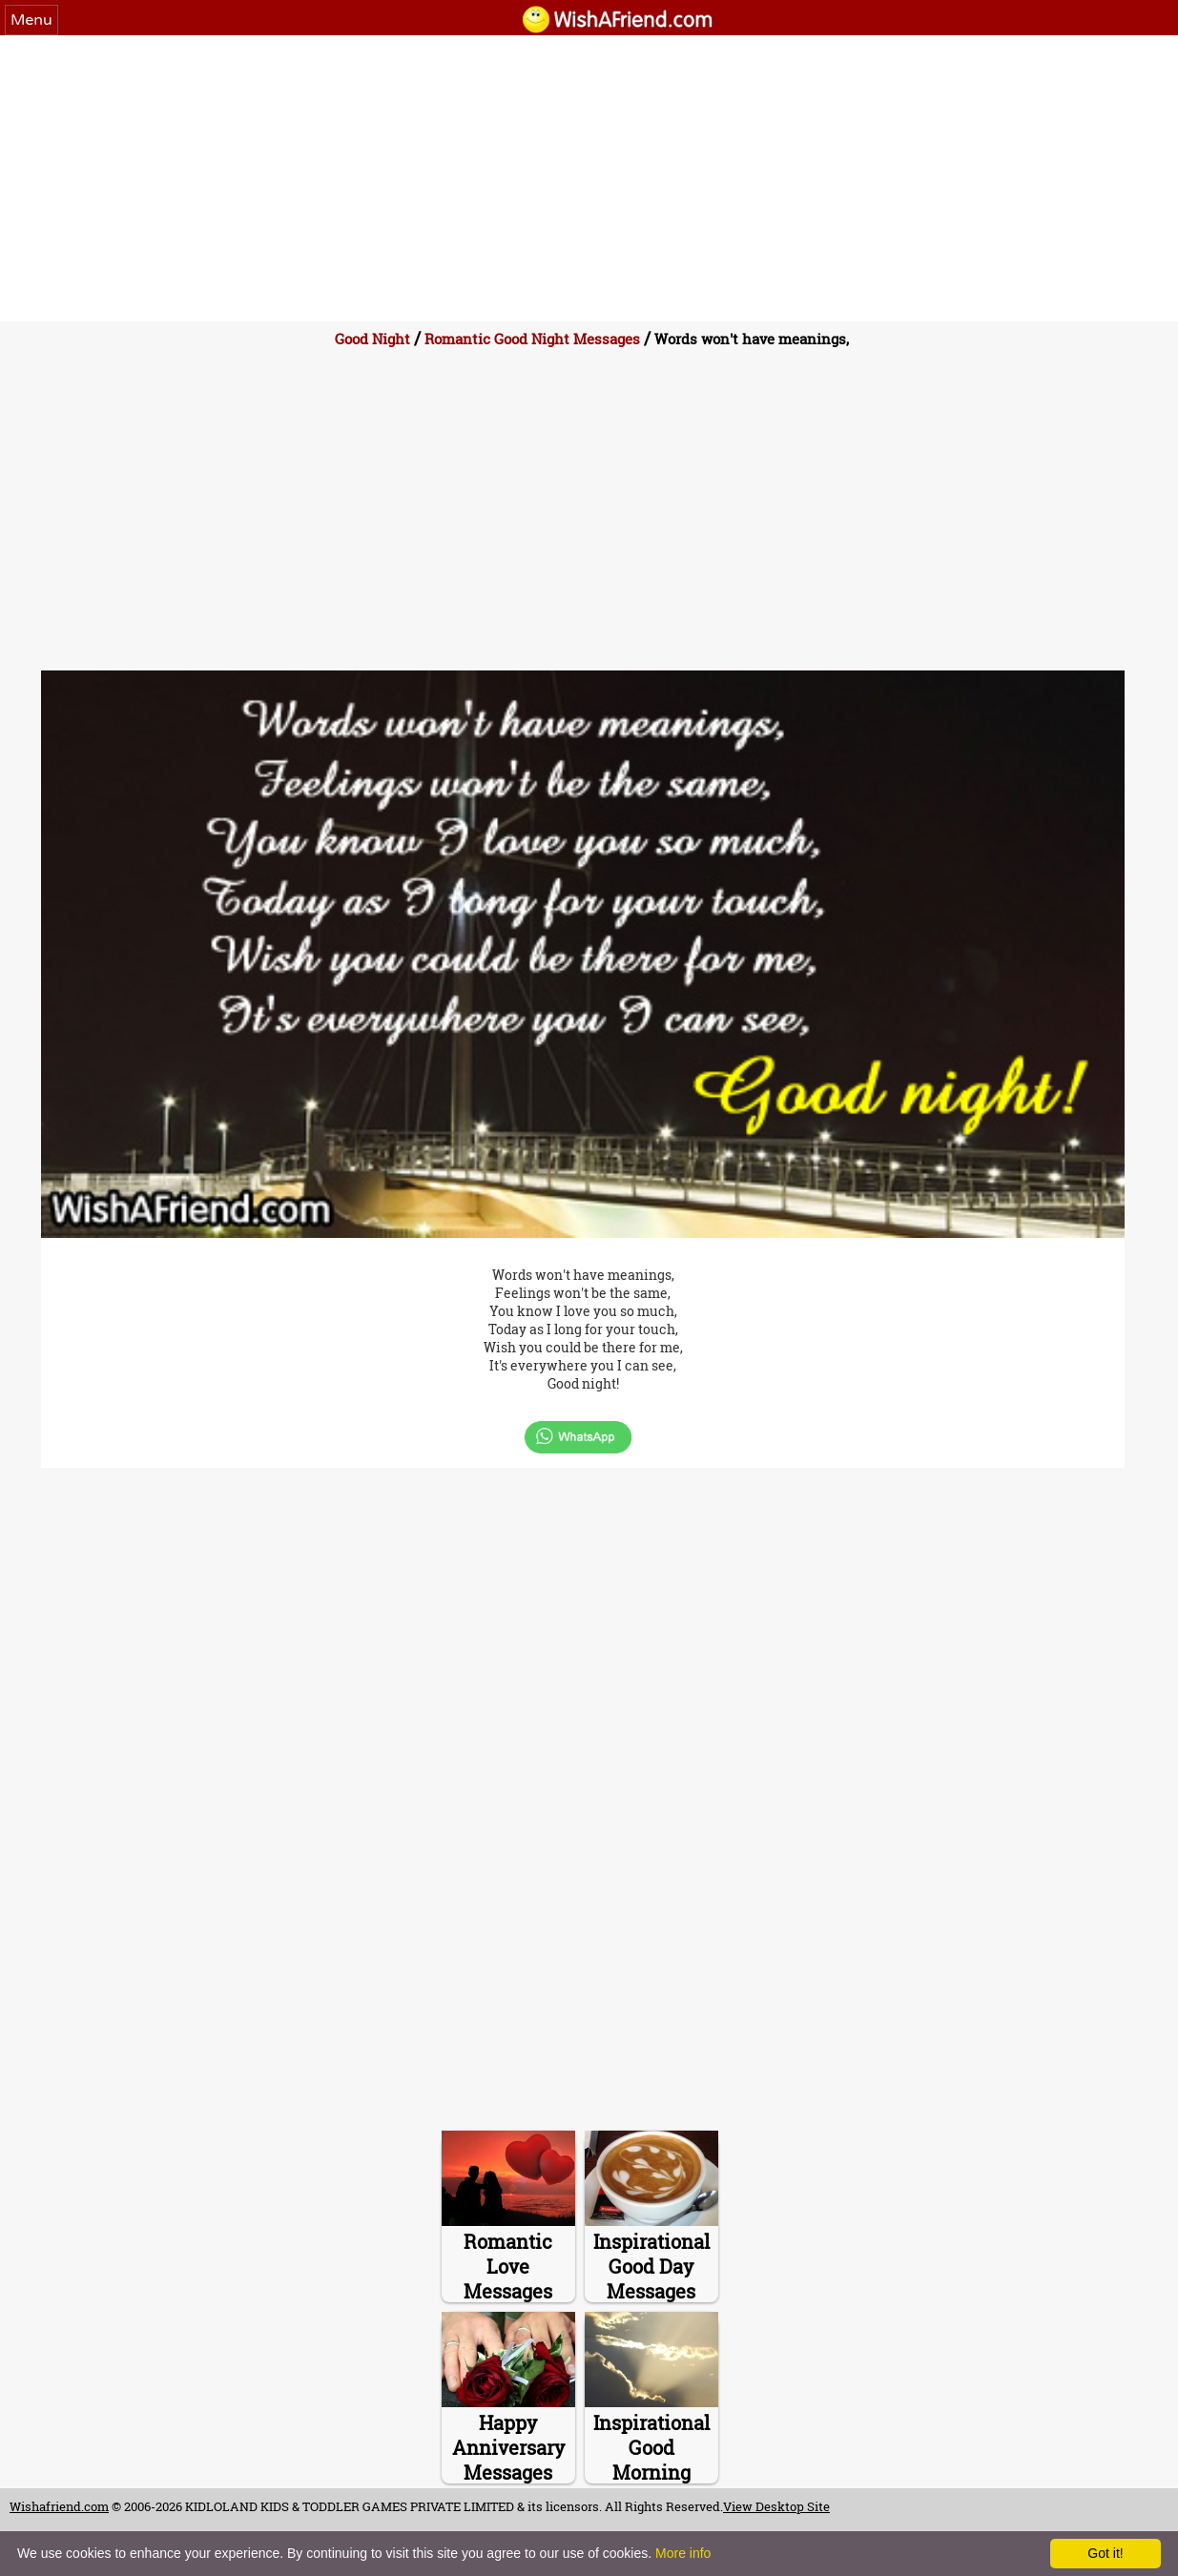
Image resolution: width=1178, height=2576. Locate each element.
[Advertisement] (589, 178)
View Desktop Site (776, 2506)
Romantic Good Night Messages (532, 338)
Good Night (372, 338)
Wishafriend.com (59, 2506)
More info (683, 2553)
